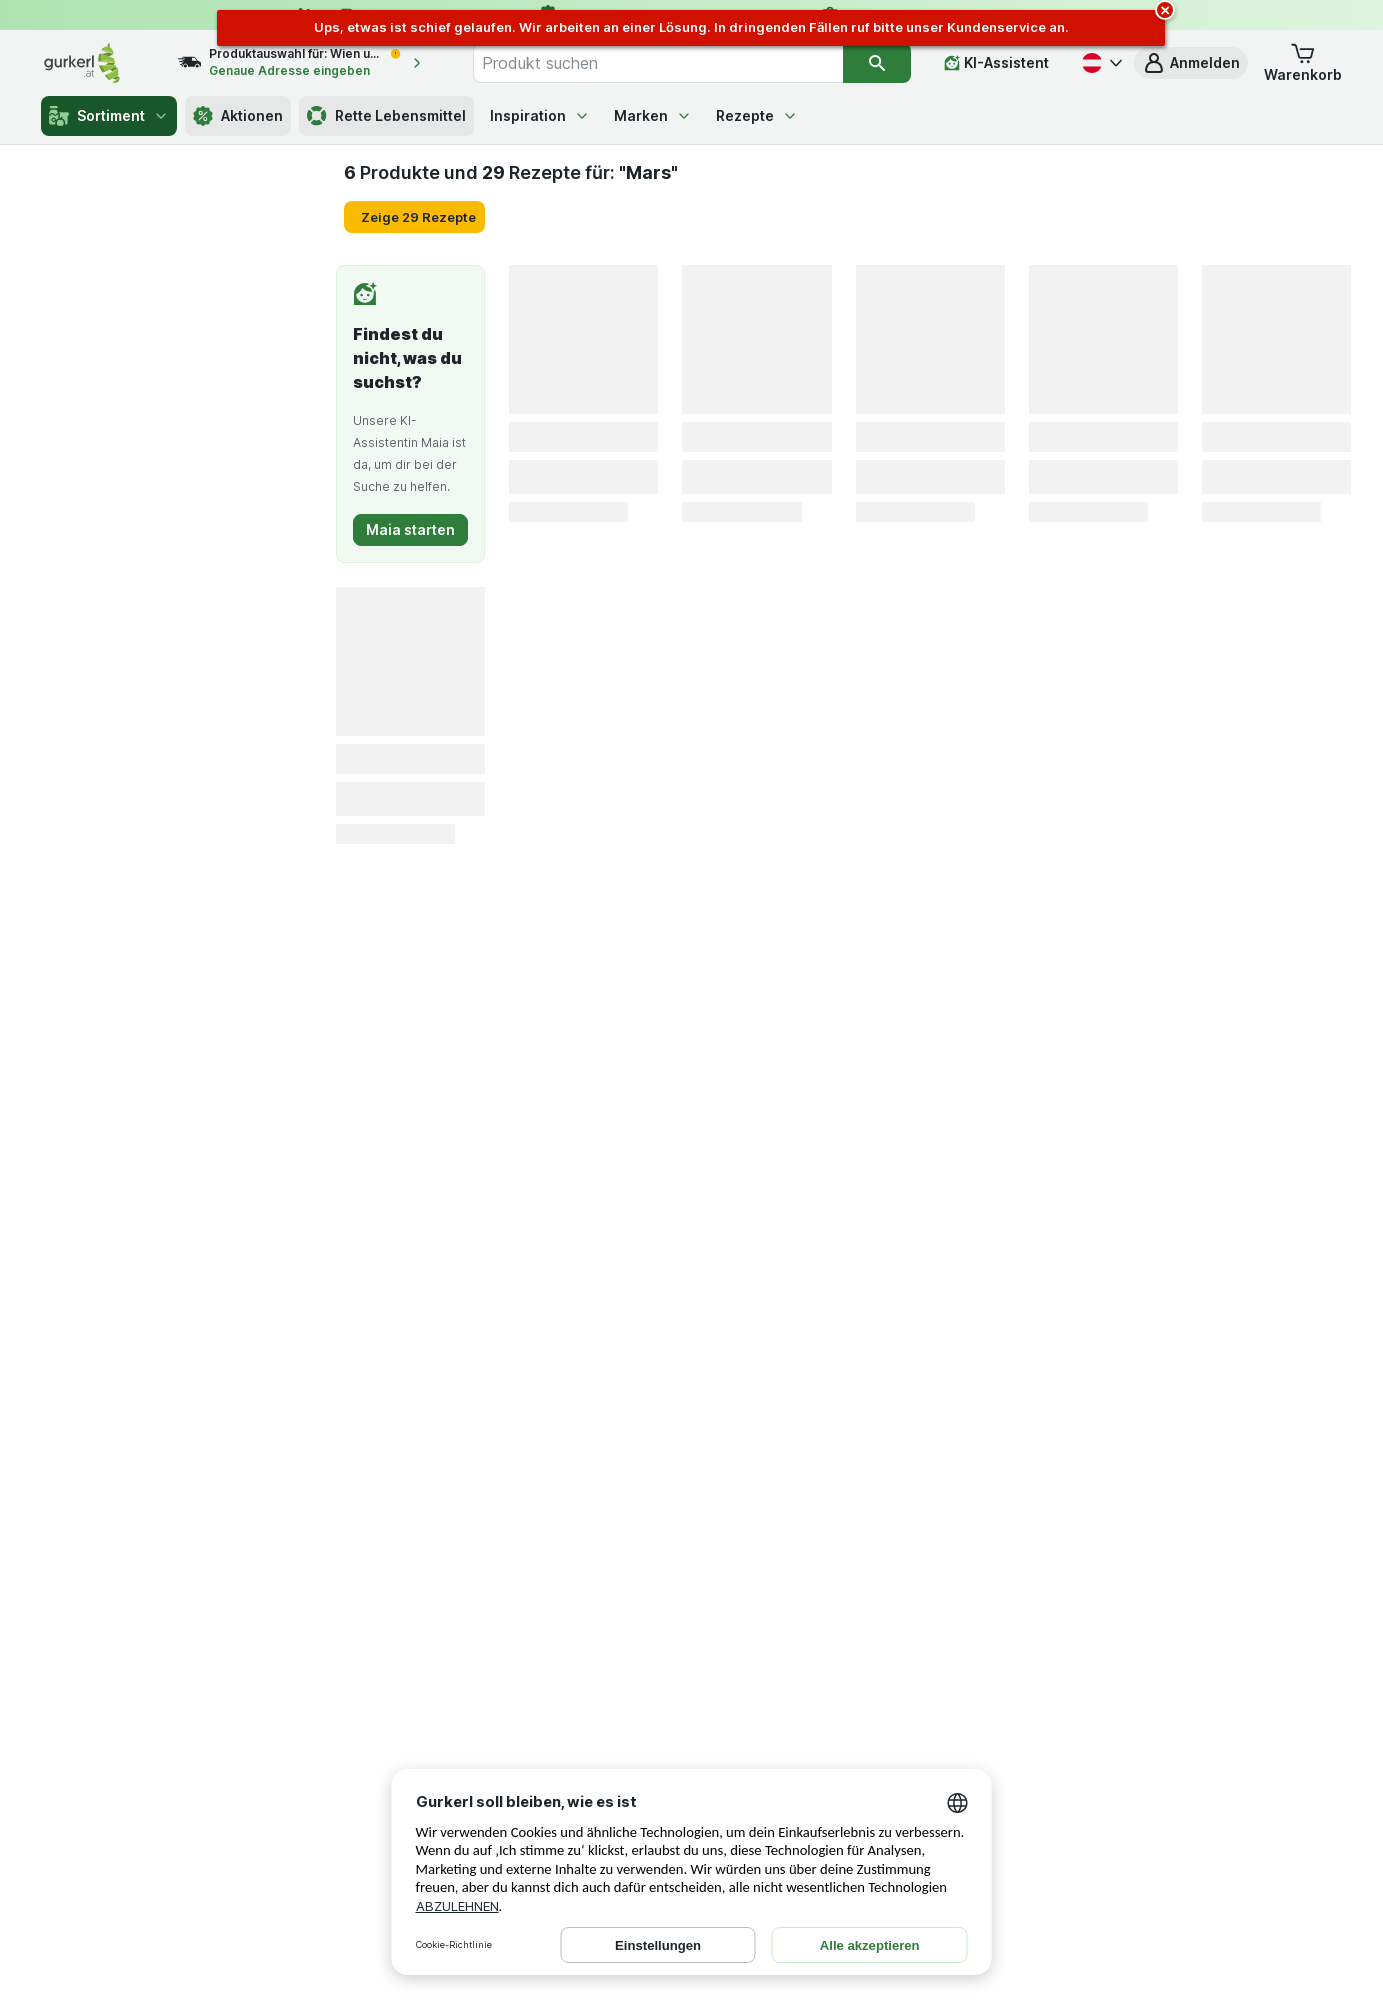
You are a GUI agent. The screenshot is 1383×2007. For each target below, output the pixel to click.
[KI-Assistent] (996, 63)
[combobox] (658, 63)
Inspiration (540, 115)
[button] (1191, 63)
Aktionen (238, 116)
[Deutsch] (1100, 63)
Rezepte (757, 115)
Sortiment (109, 116)
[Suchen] (877, 63)
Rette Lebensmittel (386, 116)
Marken (653, 115)
